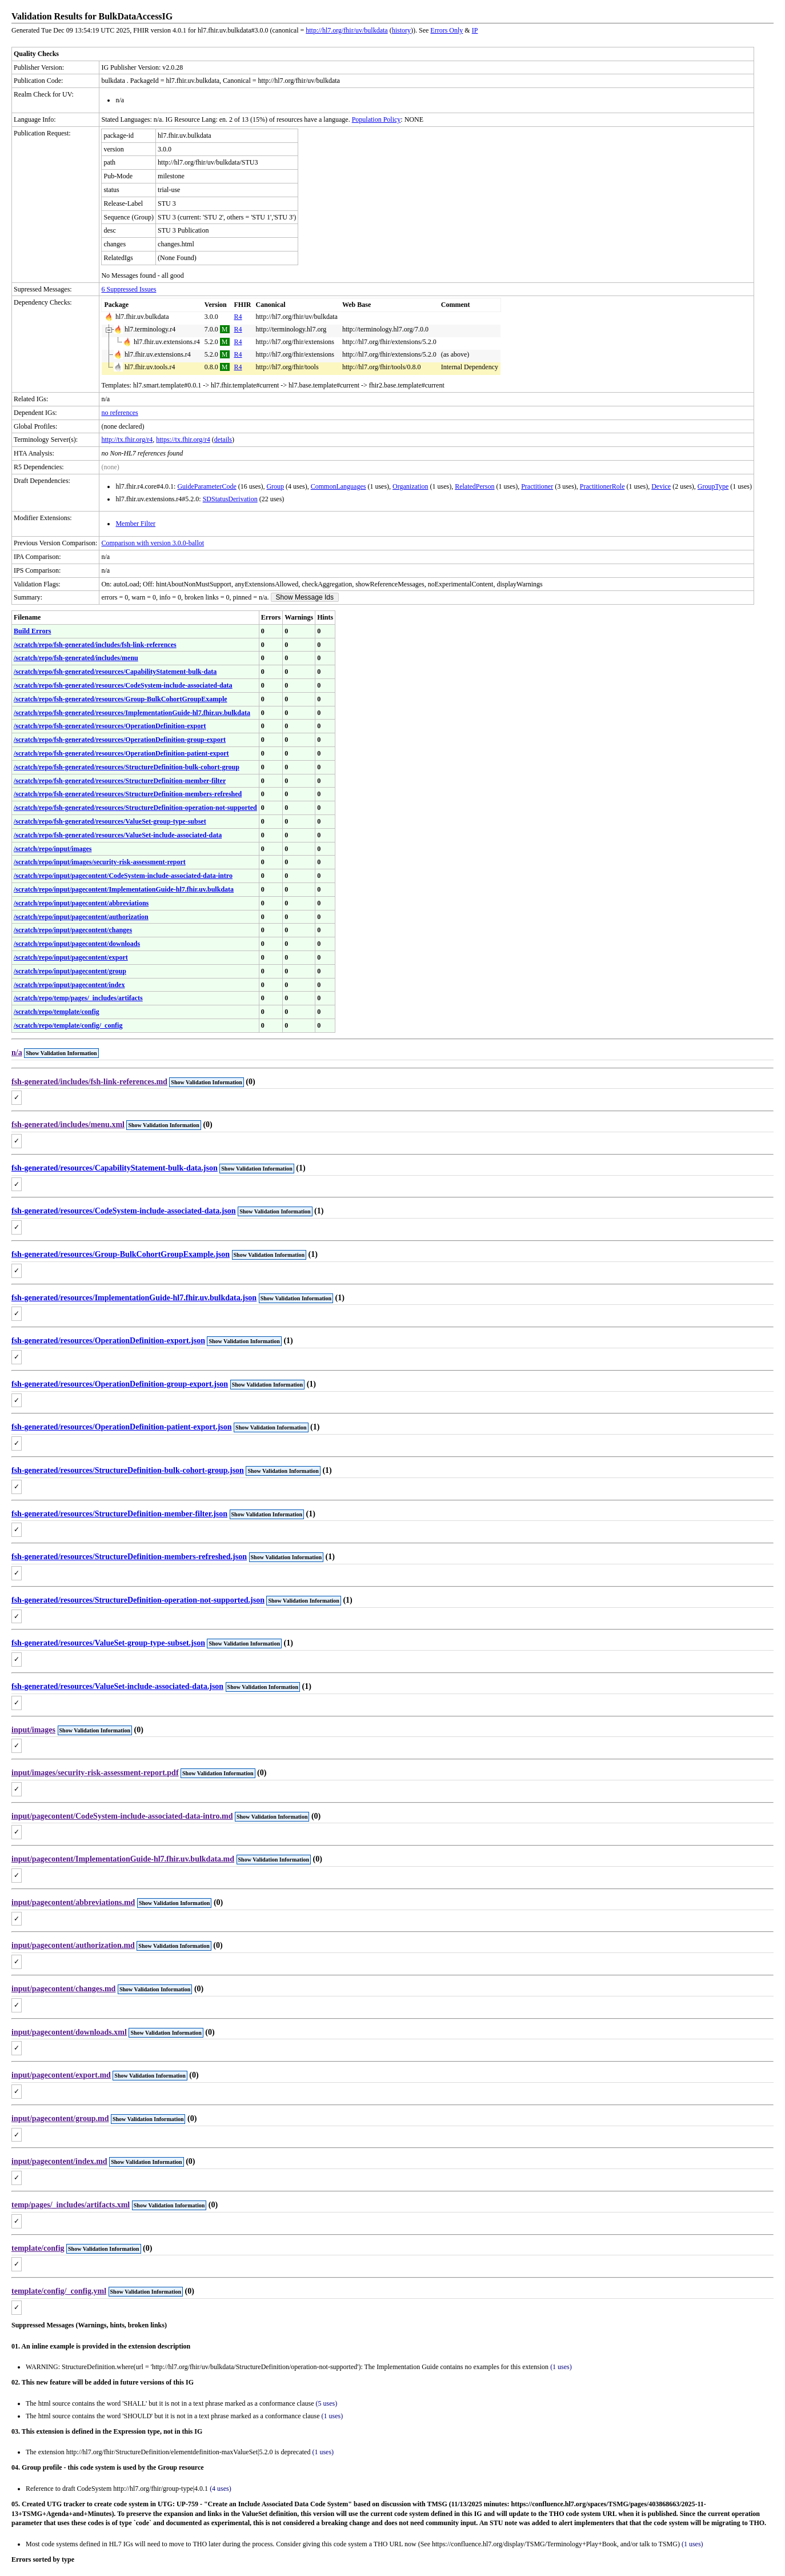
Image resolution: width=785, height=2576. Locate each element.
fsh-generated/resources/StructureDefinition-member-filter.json (119, 1513)
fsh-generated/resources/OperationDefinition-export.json (108, 1340)
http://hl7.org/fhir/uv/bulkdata (346, 30)
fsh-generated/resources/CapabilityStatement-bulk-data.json (114, 1168)
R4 (238, 317)
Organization (410, 486)
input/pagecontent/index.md (59, 2161)
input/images (33, 1730)
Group (275, 486)
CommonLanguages (338, 486)
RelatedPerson (474, 486)
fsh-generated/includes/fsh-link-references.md (89, 1081)
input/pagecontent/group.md (60, 2118)
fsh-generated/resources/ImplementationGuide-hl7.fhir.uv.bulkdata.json (134, 1297)
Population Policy (376, 119)
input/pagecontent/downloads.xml (69, 2032)
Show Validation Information (61, 1053)
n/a (16, 1052)
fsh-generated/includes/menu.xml (68, 1124)
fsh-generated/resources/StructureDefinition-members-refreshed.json (129, 1556)
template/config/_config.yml (58, 2291)
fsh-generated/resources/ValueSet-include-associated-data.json (117, 1686)
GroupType (713, 486)
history (401, 30)
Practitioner (537, 486)
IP (475, 30)
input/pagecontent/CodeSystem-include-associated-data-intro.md (122, 1816)
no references (119, 413)
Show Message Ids (305, 597)
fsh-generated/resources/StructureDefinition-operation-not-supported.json (138, 1600)
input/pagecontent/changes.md (63, 1988)
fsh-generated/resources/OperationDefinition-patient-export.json (121, 1427)
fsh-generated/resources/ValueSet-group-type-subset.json (108, 1643)
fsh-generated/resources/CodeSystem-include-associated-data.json (123, 1211)
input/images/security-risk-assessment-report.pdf (95, 1772)
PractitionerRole (602, 486)
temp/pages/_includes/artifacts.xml (70, 2204)
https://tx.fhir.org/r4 (183, 440)
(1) (300, 1168)
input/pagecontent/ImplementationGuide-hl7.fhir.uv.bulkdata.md (122, 1859)
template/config (38, 2248)
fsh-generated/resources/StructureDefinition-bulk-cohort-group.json (127, 1470)
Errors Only (446, 30)
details (223, 440)
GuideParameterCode (206, 486)
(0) (250, 1081)
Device (661, 486)
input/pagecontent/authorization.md (73, 1945)
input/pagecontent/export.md (61, 2075)
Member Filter (135, 524)
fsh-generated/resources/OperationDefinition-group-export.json (119, 1384)
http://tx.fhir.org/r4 (127, 440)
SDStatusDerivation (230, 499)
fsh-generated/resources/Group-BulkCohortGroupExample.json (120, 1254)
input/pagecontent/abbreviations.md (73, 1902)
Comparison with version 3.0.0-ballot (152, 543)
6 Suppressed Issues (128, 289)
